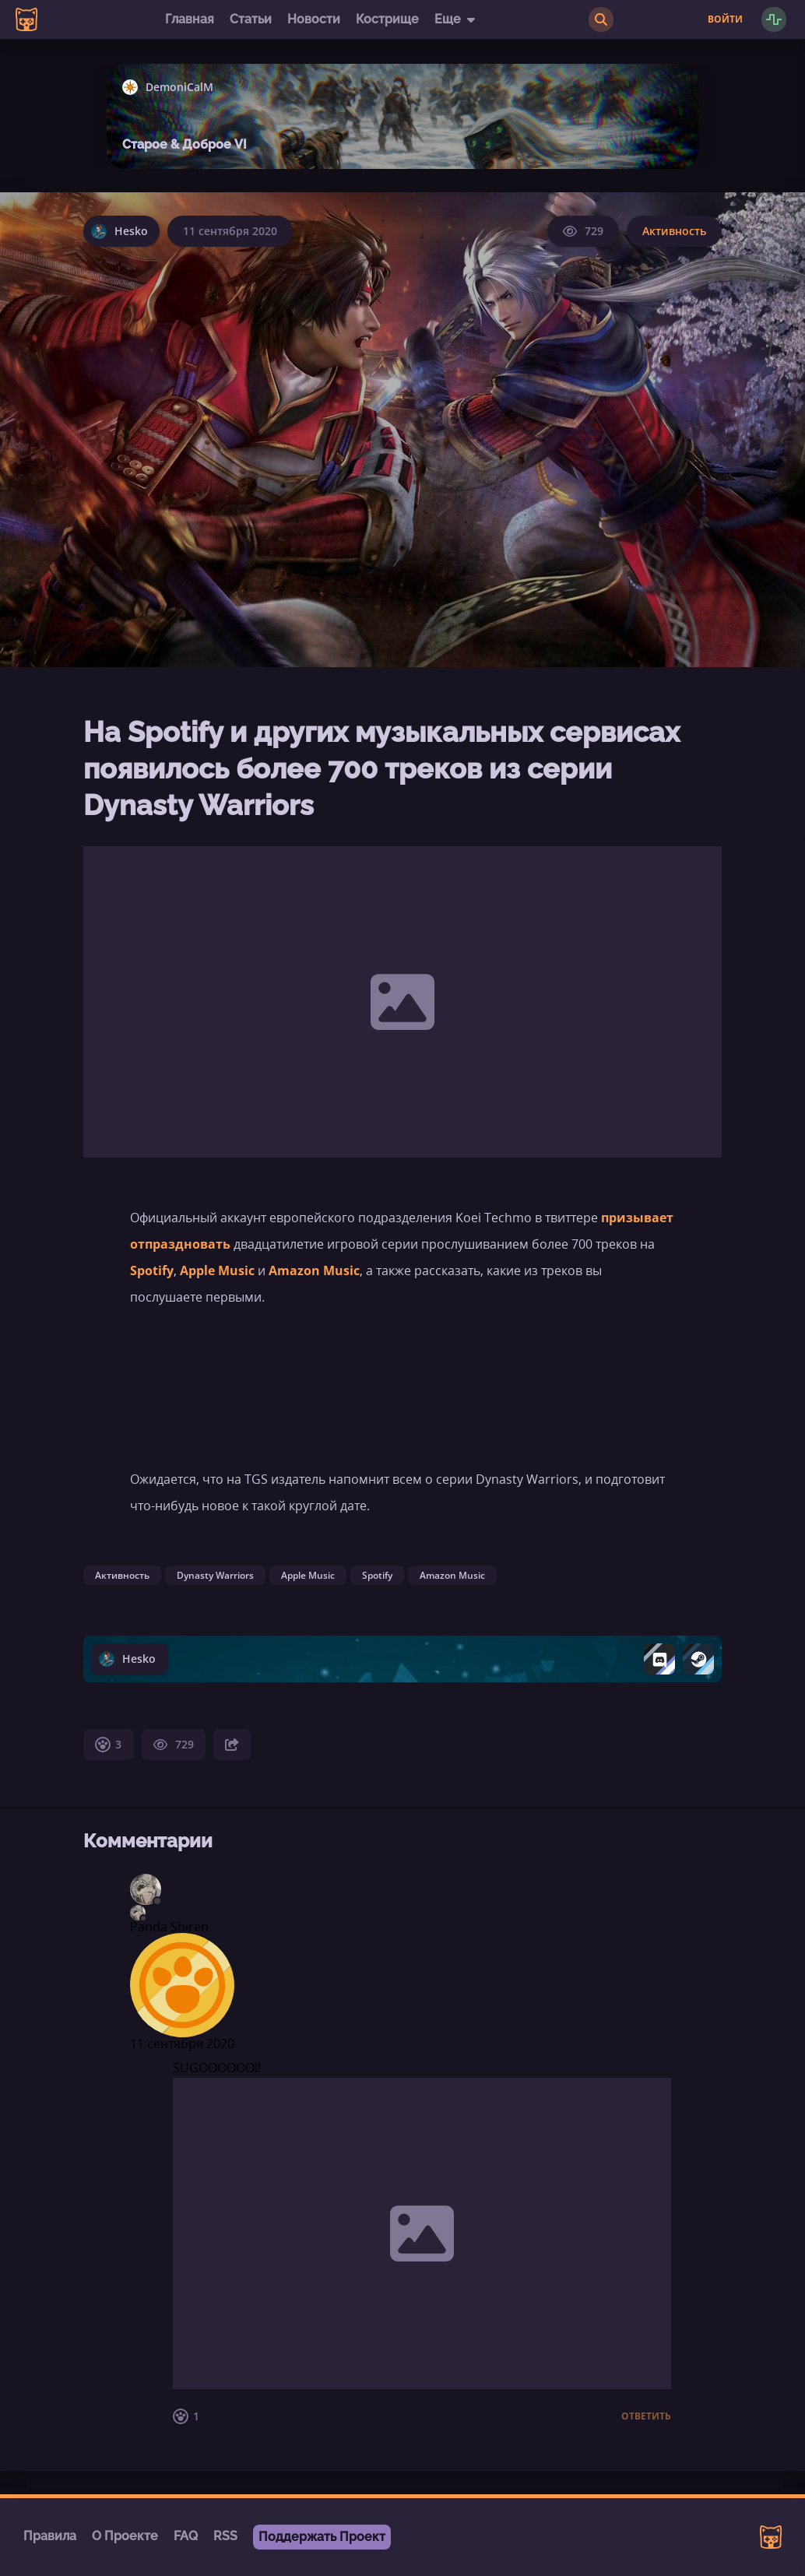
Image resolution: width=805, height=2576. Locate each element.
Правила (49, 2536)
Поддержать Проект (321, 2536)
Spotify (152, 1270)
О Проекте (125, 2536)
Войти (725, 19)
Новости (313, 19)
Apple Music (216, 1270)
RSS (225, 2536)
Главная (189, 19)
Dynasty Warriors (215, 1575)
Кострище (387, 19)
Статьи (251, 19)
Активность (674, 230)
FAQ (186, 2536)
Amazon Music (314, 1270)
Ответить (646, 2416)
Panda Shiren (169, 1926)
